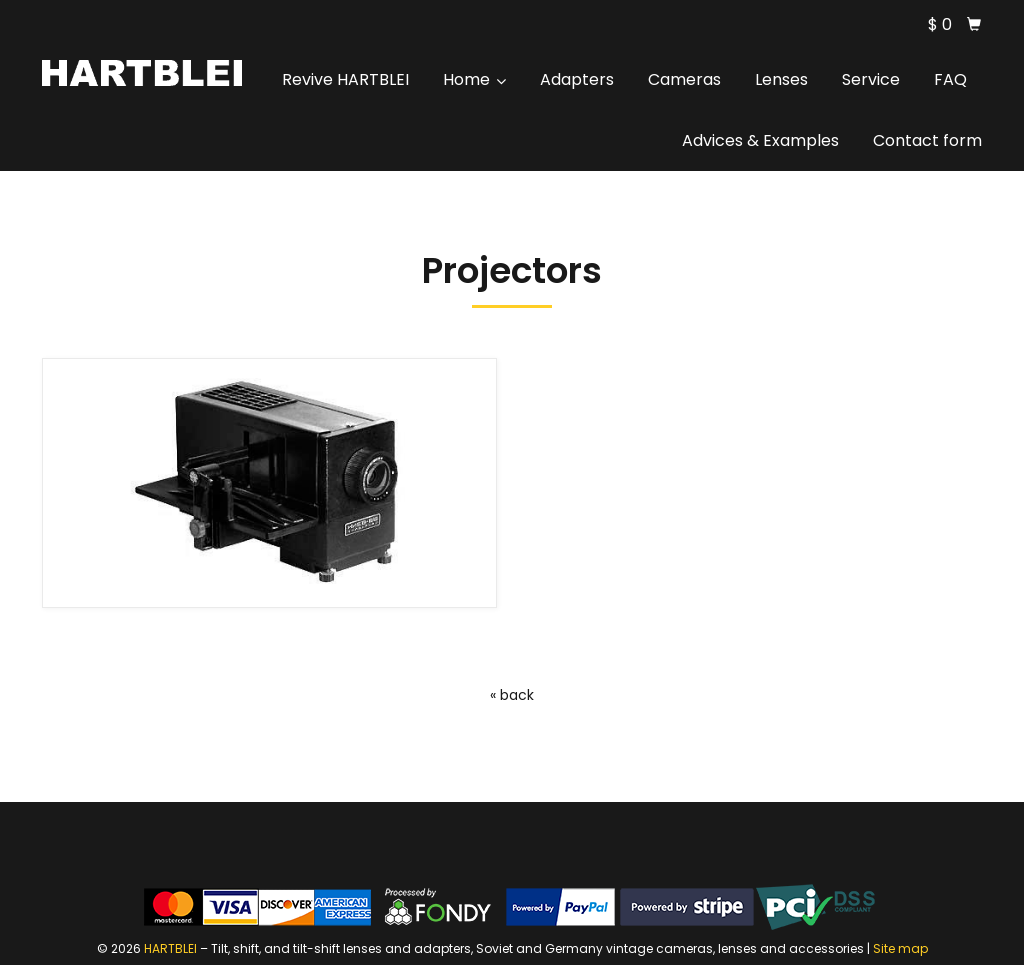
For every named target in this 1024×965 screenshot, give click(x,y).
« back (512, 695)
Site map (900, 948)
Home (474, 79)
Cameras (684, 79)
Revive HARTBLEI (345, 79)
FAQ (950, 79)
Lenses (781, 79)
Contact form (927, 140)
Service (871, 79)
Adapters (577, 79)
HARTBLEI (170, 948)
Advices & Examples (760, 140)
